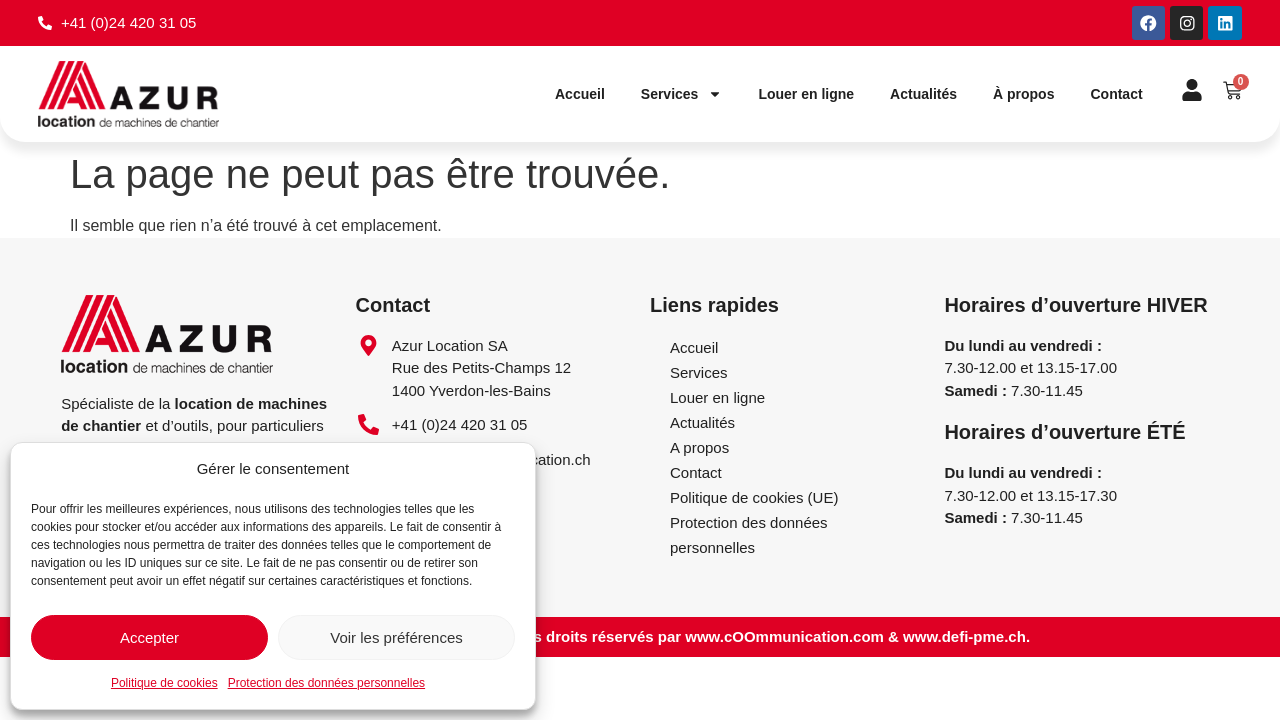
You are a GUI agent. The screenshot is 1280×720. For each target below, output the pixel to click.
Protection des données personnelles (326, 683)
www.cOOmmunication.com (784, 637)
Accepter (149, 637)
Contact (1116, 95)
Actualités (923, 95)
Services (682, 95)
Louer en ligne (806, 95)
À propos (1023, 95)
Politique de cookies (164, 683)
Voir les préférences (396, 637)
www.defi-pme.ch (964, 637)
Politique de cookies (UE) (754, 497)
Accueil (580, 95)
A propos (699, 447)
